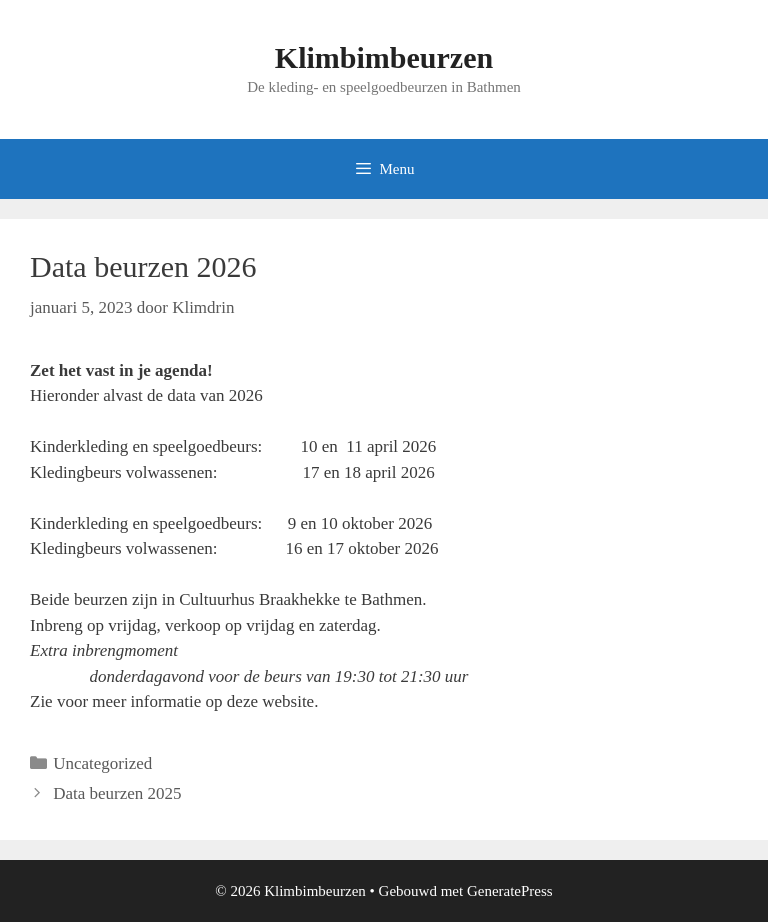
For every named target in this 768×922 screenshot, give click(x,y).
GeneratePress (510, 891)
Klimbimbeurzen (384, 57)
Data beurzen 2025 (117, 793)
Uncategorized (102, 763)
